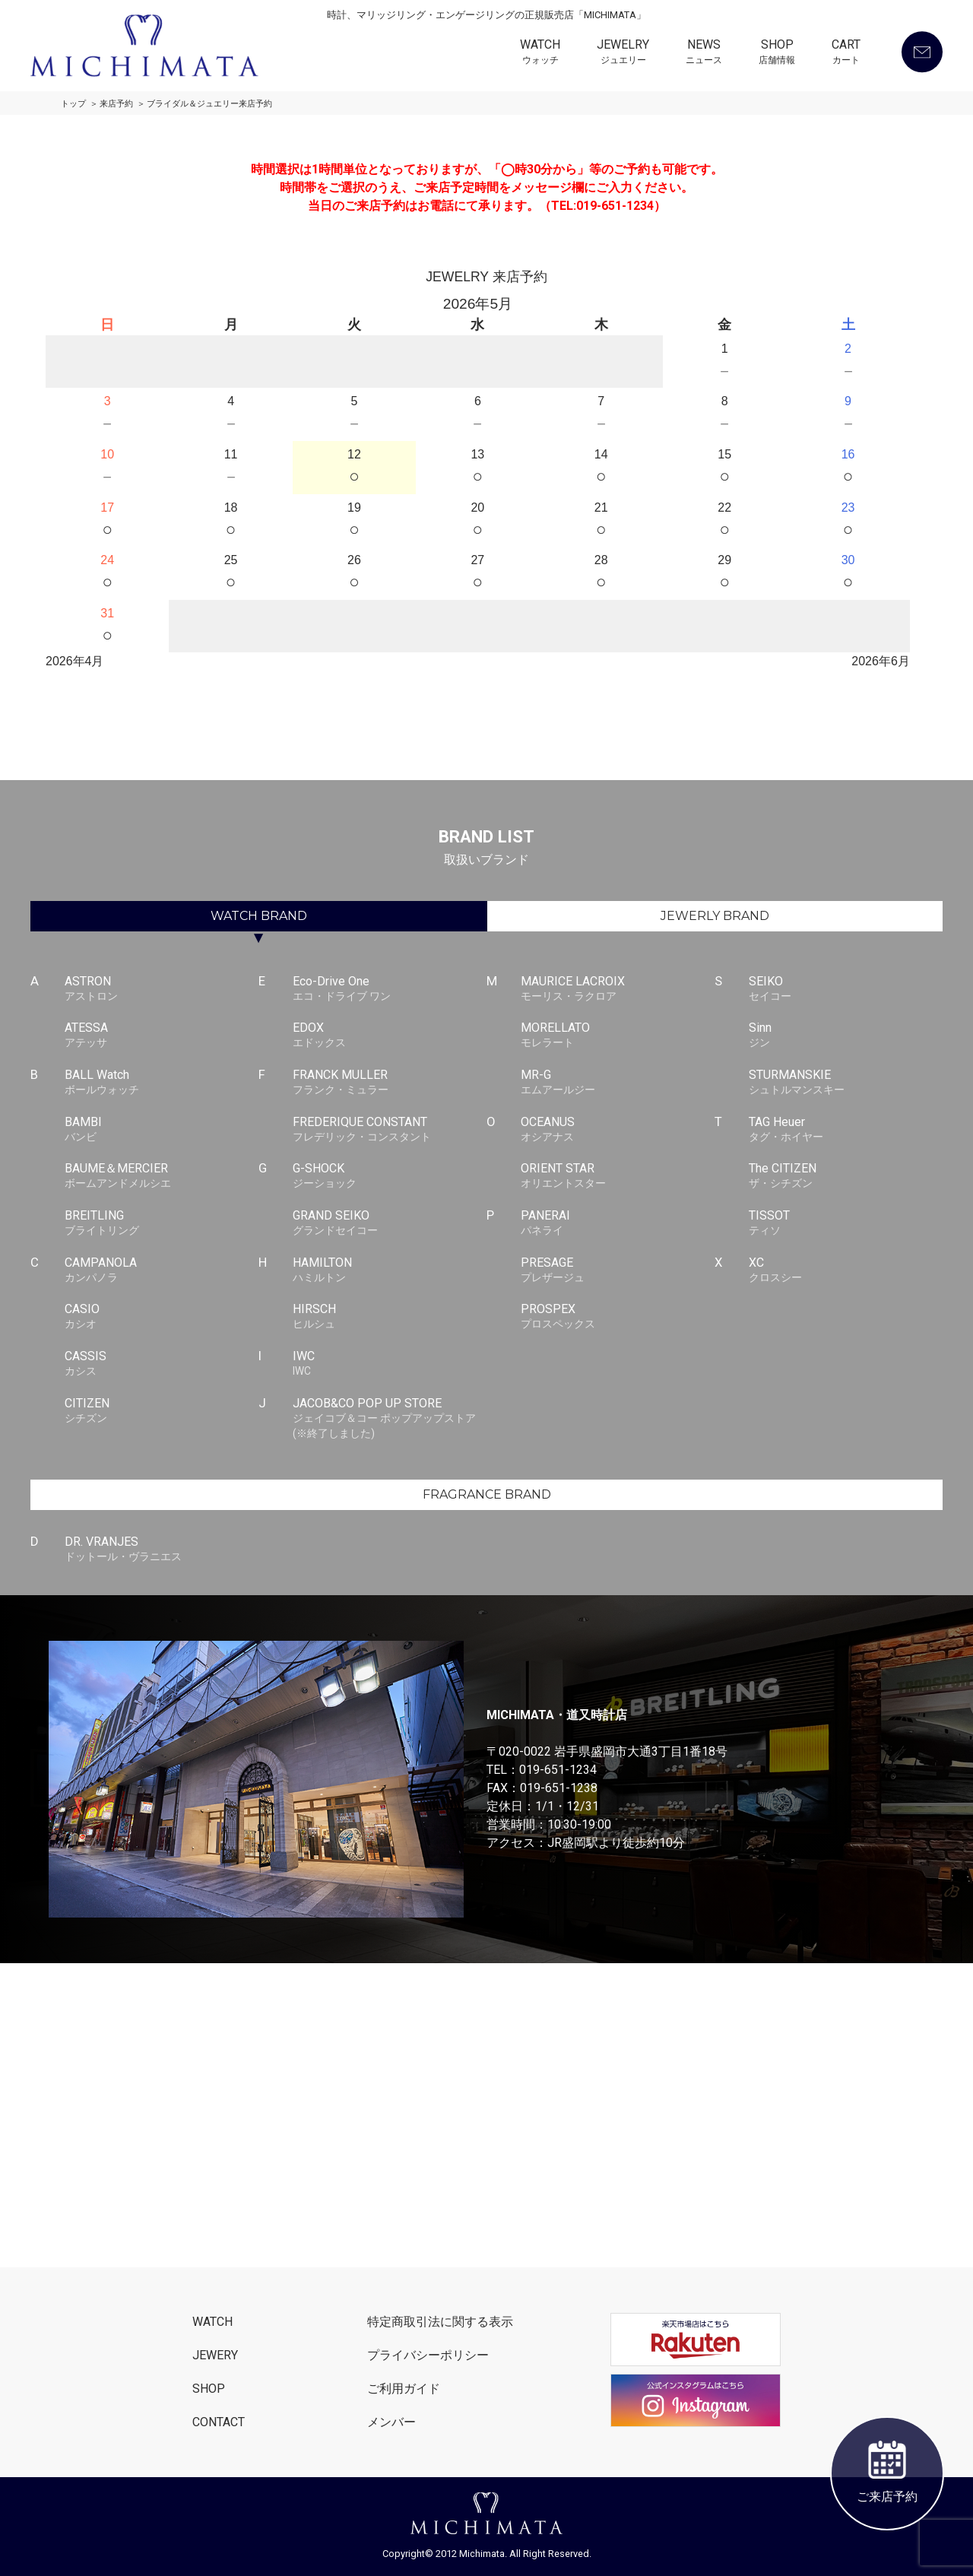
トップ (73, 104)
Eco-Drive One (389, 989)
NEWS (704, 53)
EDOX (389, 1035)
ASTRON (161, 989)
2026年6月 (880, 661)
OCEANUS (618, 1130)
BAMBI (161, 1130)
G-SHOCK (389, 1176)
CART (846, 53)
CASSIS (161, 1364)
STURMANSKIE (846, 1083)
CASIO (161, 1317)
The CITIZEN (846, 1176)
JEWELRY (623, 53)
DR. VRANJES (161, 1549)
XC (846, 1270)
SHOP (777, 53)
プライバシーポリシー (428, 2355)
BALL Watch (161, 1083)
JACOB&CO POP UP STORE (389, 1419)
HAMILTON (389, 1270)
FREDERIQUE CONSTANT (389, 1130)
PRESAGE (618, 1270)
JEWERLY (715, 916)
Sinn (846, 1035)
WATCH (540, 53)
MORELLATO (618, 1035)
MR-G (618, 1083)
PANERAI (618, 1223)
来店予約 (116, 104)
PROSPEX (618, 1317)
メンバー (391, 2422)
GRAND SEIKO (389, 1223)
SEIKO (846, 989)
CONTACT (218, 2422)
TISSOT (846, 1223)
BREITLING (161, 1223)
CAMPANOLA (161, 1270)
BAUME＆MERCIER (161, 1176)
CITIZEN (161, 1411)
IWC (389, 1364)
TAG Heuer (846, 1130)
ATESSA (161, 1035)
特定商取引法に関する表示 (440, 2321)
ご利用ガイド (403, 2388)
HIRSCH (389, 1317)
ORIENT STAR (618, 1176)
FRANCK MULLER (389, 1083)
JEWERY (215, 2355)
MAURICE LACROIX (618, 989)
